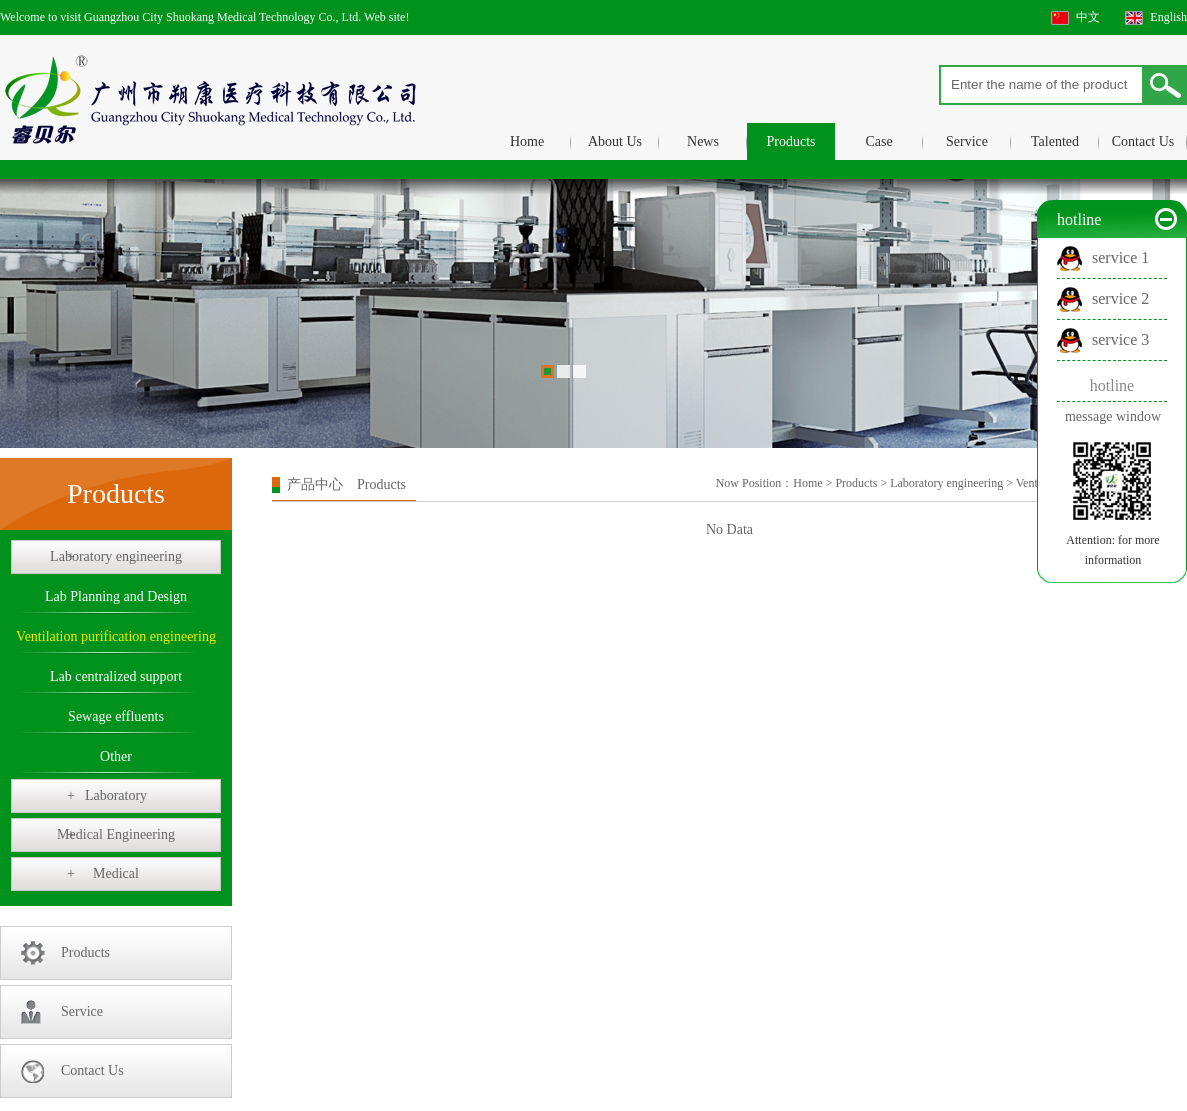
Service (967, 141)
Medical (103, 874)
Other (116, 756)
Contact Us (1143, 141)
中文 (1088, 17)
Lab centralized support (116, 676)
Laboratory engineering (116, 557)
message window (1113, 416)
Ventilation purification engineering (116, 636)
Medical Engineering (116, 835)
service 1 (1120, 257)
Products (791, 141)
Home (527, 141)
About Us (615, 141)
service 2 (1120, 298)
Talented (1055, 141)
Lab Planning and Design (116, 596)
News (703, 141)
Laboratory (107, 796)
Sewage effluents (116, 716)
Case (878, 141)
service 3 (1120, 339)
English (1168, 17)
